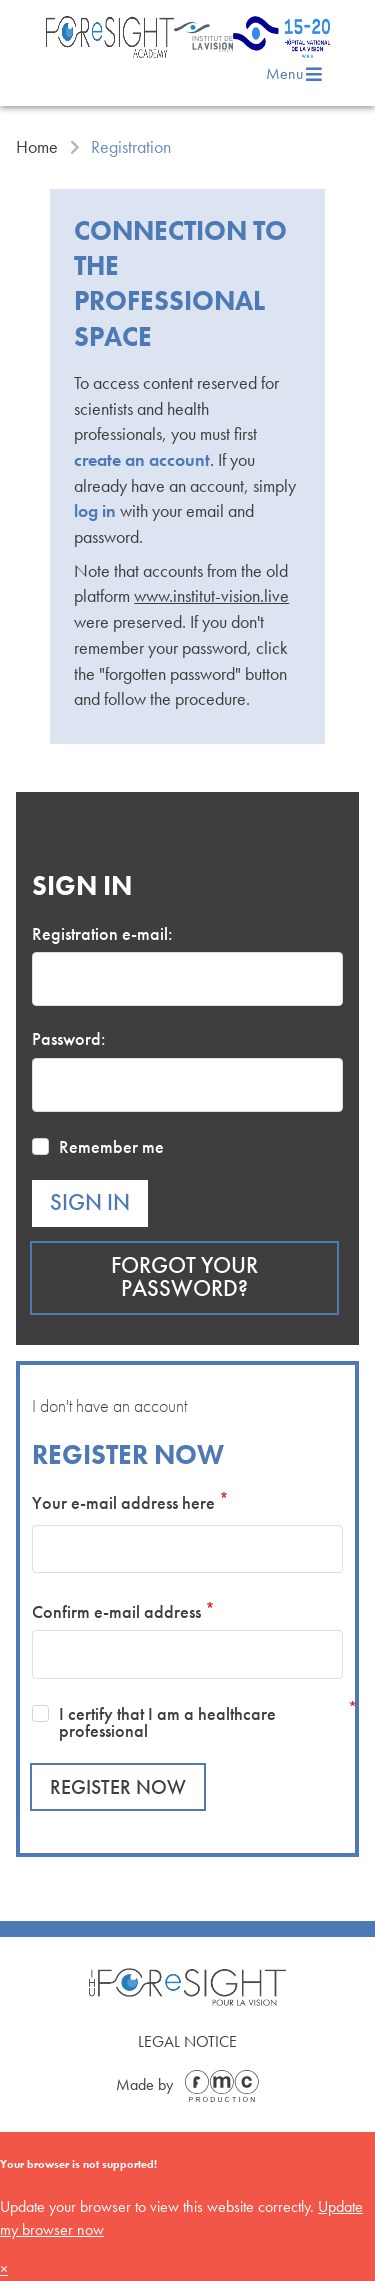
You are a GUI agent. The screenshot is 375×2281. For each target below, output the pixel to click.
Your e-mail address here (123, 1502)
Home (37, 147)
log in (95, 510)
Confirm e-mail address (116, 1611)
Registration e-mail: (102, 933)
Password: (69, 1038)
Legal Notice (187, 2041)
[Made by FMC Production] (218, 2086)
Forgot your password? (184, 1277)
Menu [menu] (295, 73)
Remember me (111, 1146)
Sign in (90, 1202)
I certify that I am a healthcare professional (167, 1722)
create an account (142, 459)
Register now (118, 1787)
